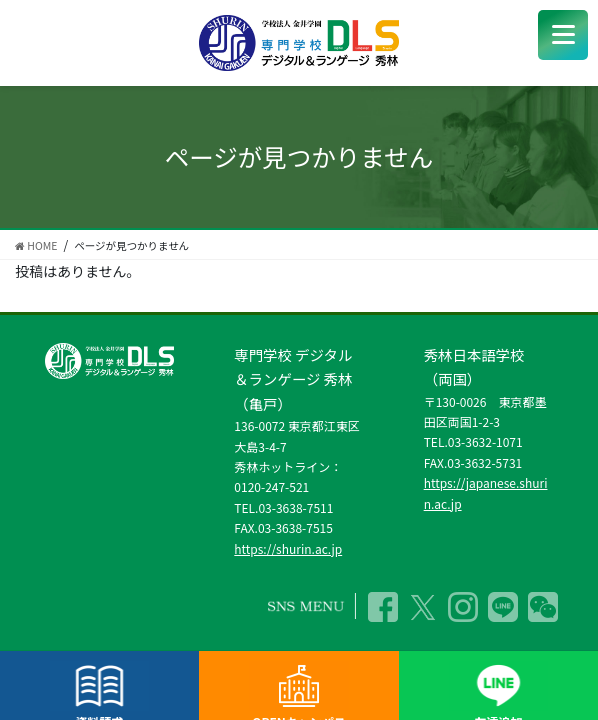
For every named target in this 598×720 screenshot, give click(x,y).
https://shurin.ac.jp (288, 548)
